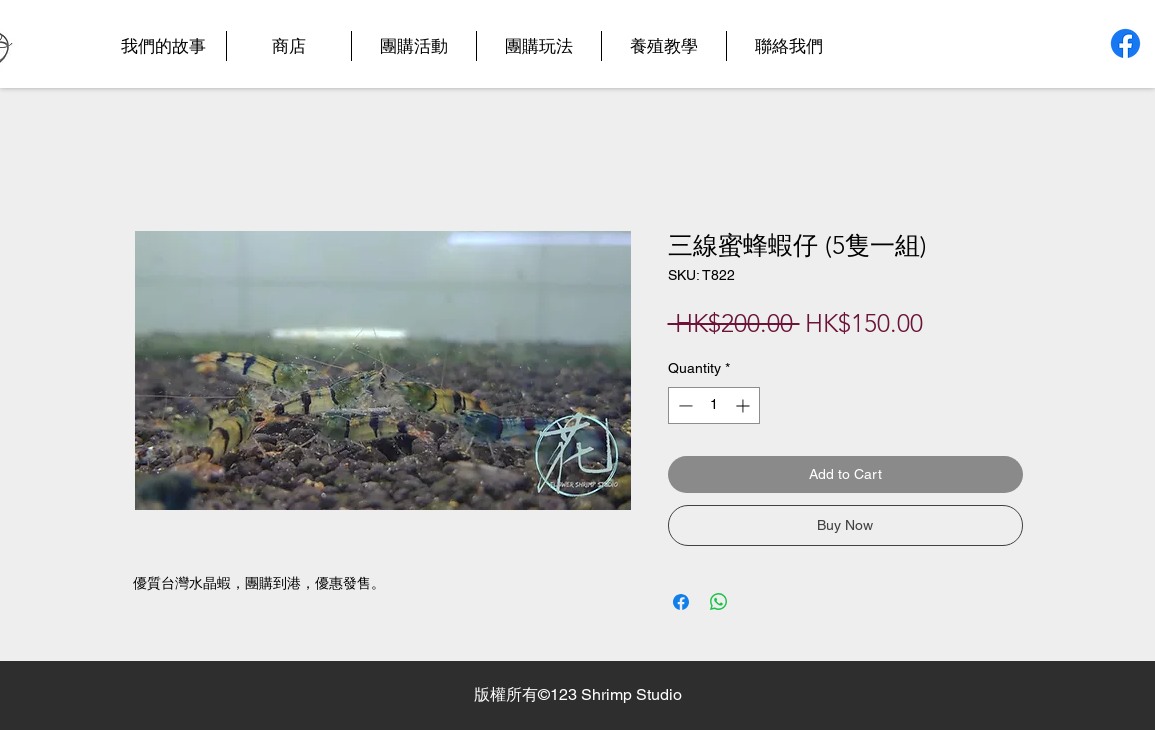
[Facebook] (1125, 43)
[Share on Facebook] (681, 602)
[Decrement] (683, 405)
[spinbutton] (714, 405)
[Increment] (744, 405)
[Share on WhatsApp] (719, 602)
